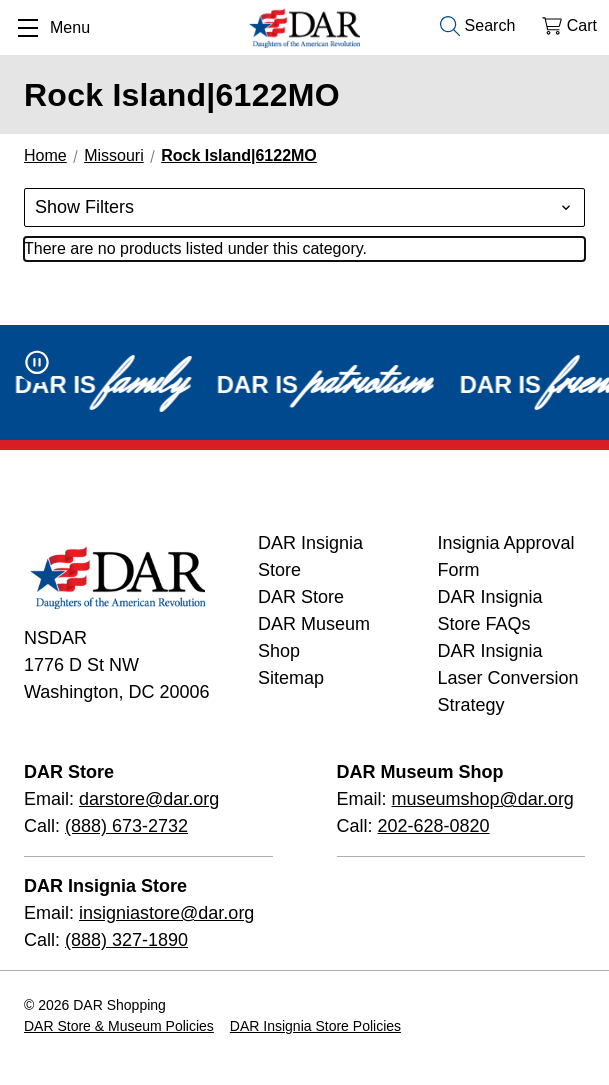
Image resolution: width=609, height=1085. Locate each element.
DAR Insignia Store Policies (315, 1026)
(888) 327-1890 (126, 940)
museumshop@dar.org (483, 799)
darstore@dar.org (149, 799)
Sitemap (291, 678)
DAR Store (301, 597)
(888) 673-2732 (126, 826)
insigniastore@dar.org (166, 913)
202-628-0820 (434, 826)
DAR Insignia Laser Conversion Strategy (508, 678)
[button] (304, 207)
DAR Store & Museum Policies (119, 1026)
